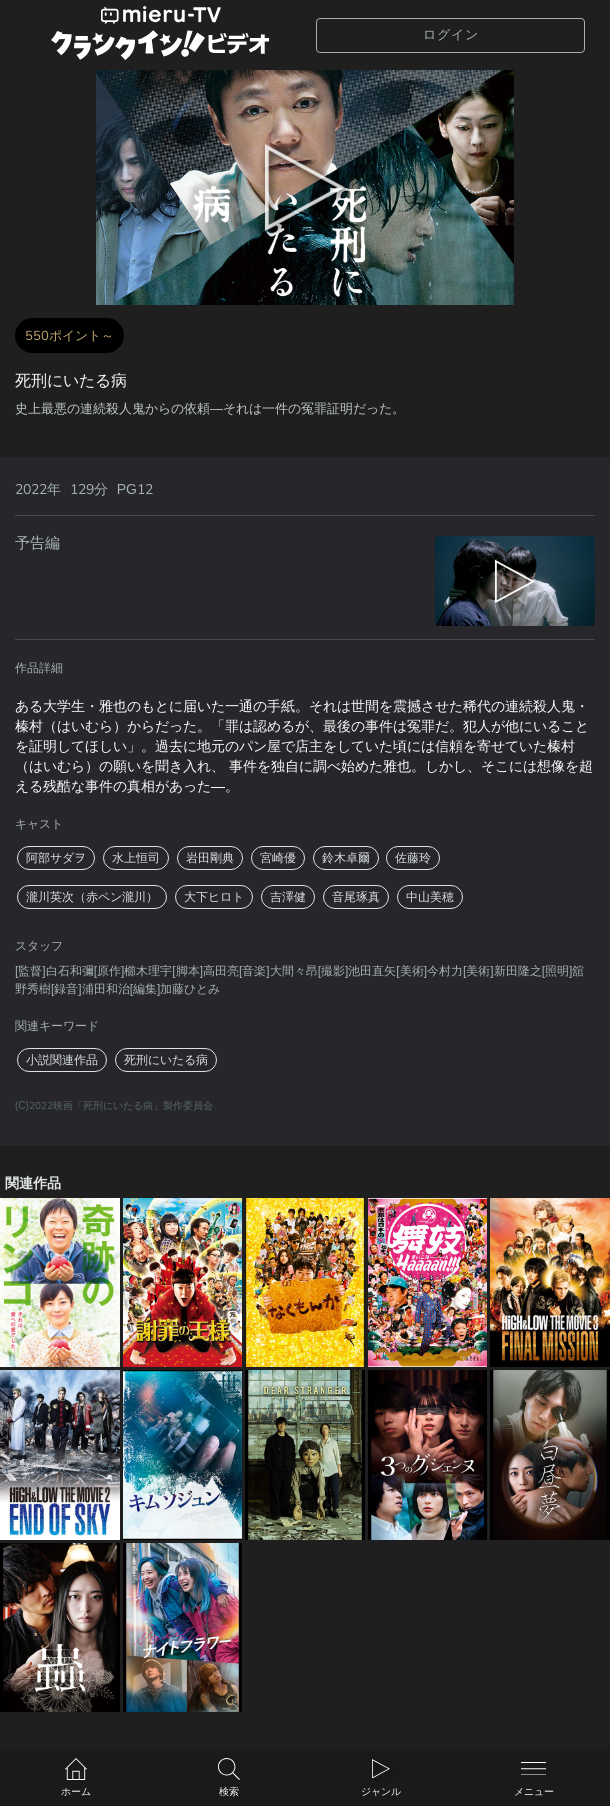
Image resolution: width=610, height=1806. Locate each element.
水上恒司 (136, 858)
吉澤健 (288, 897)
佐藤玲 (413, 858)
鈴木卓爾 (346, 858)
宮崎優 (278, 858)
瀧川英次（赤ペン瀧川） (92, 897)
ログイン (451, 34)
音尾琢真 (356, 897)
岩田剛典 (210, 858)
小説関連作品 (62, 1060)
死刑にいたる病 (166, 1060)
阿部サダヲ (56, 858)
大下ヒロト (214, 897)
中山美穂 (430, 897)
